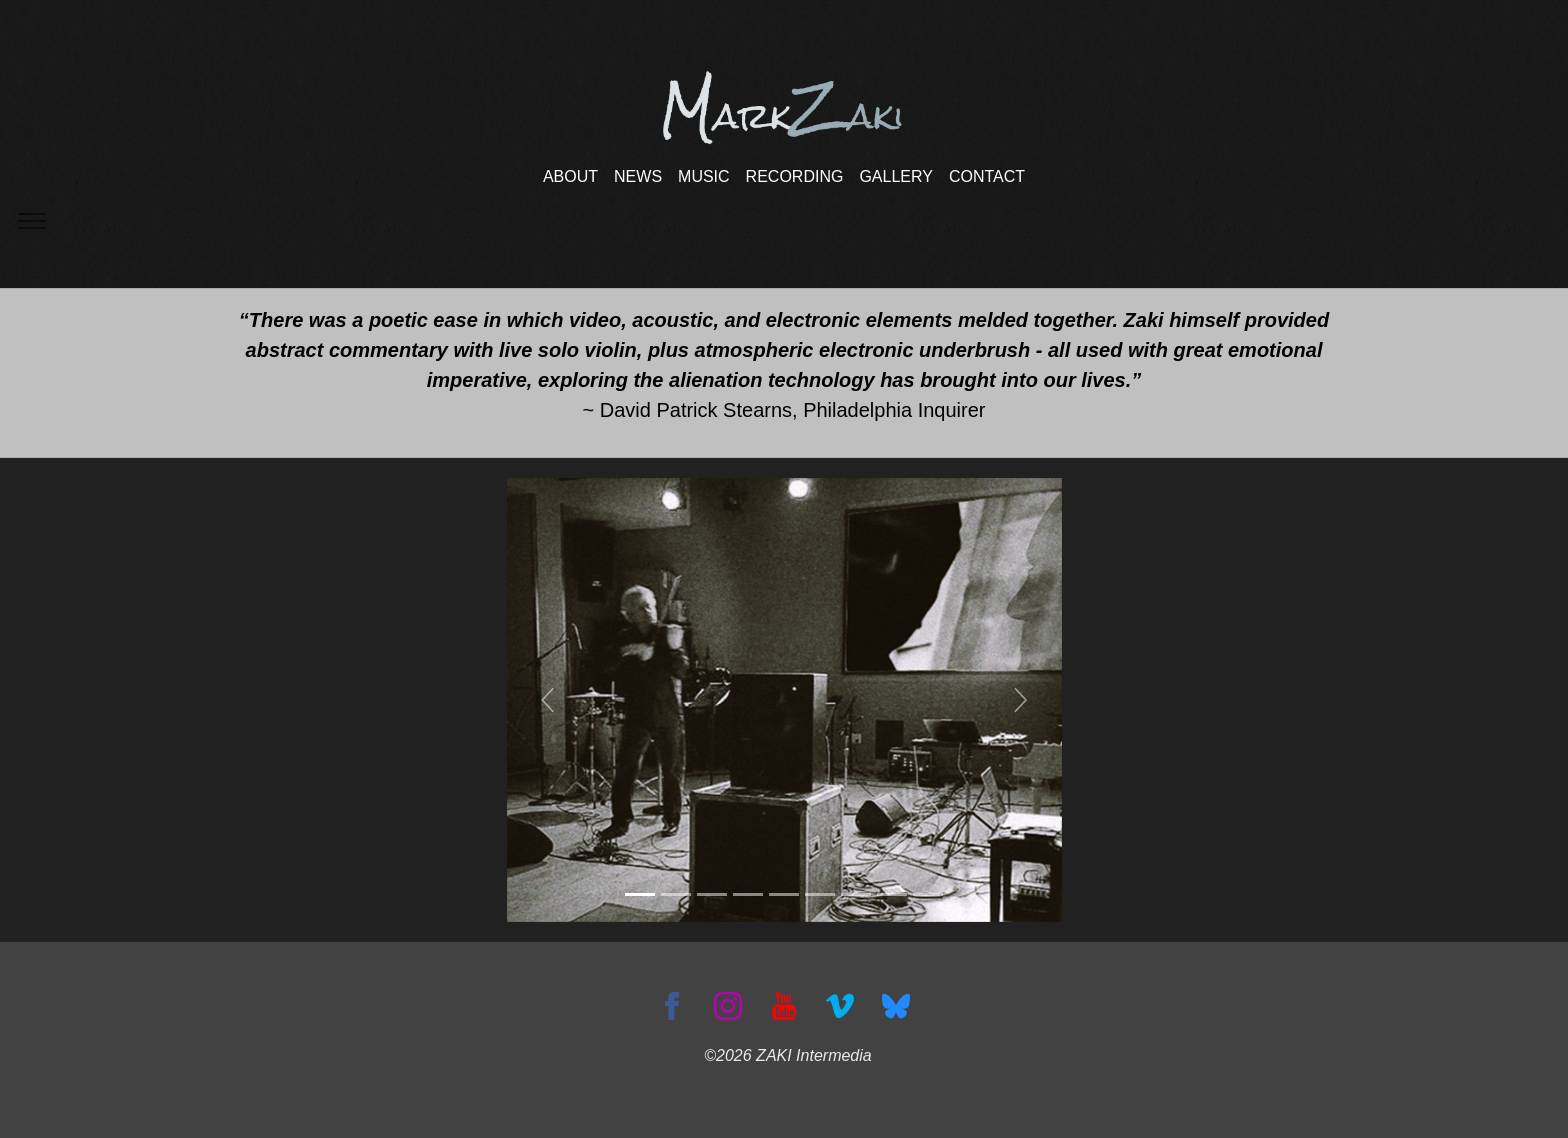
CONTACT (987, 176)
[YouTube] (784, 1004)
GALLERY (896, 176)
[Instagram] (728, 1004)
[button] (548, 700)
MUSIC (704, 176)
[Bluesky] (896, 1004)
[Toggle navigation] (31, 221)
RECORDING (795, 176)
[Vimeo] (840, 1004)
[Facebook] (672, 1004)
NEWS (638, 176)
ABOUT (570, 176)
